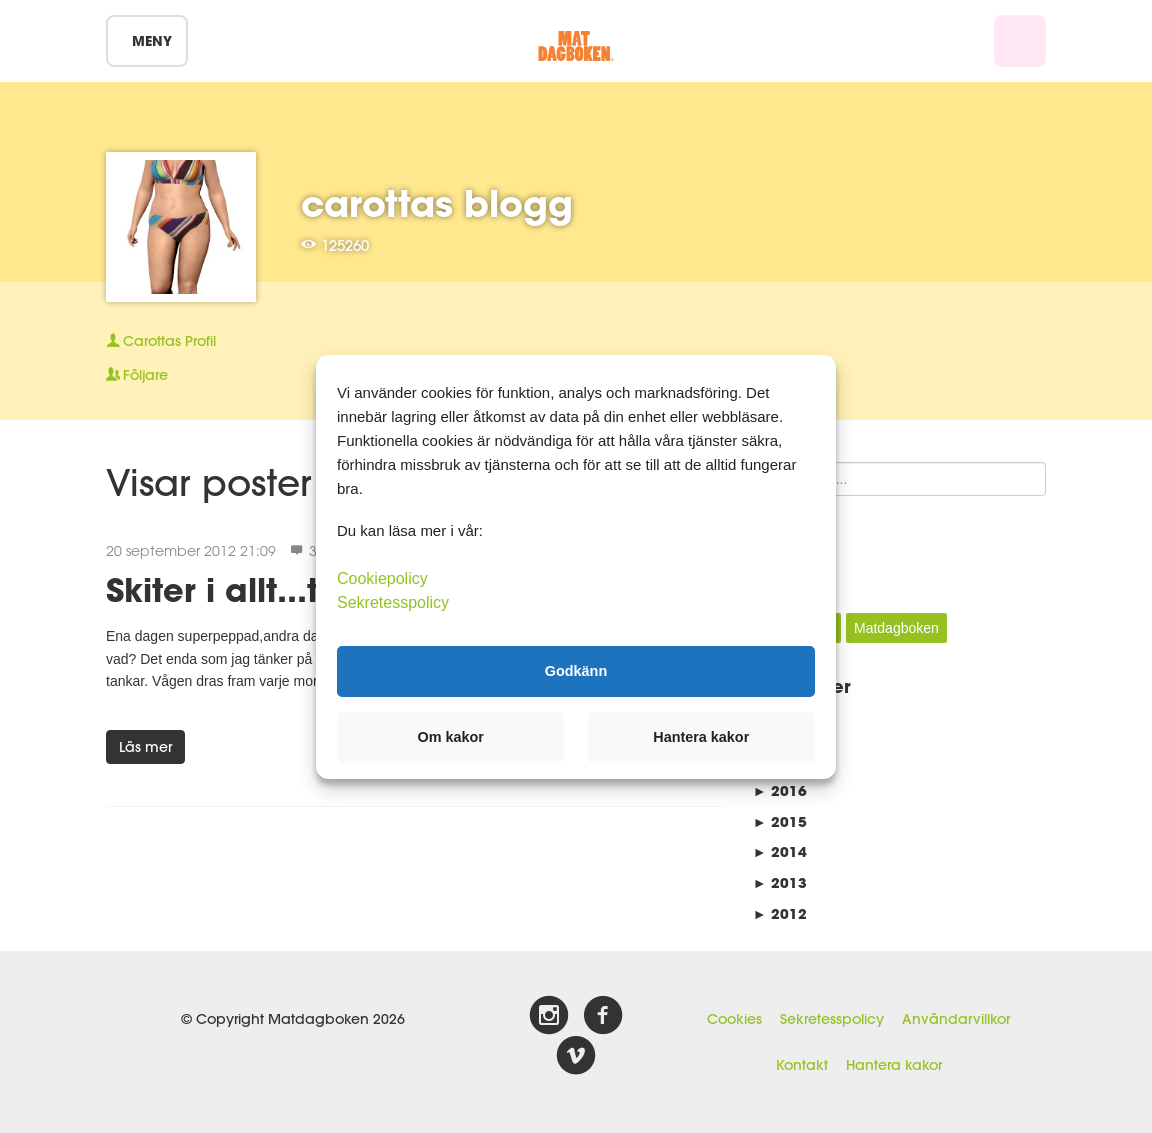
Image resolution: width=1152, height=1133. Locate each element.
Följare (137, 375)
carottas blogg (437, 203)
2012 (780, 913)
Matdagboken (896, 628)
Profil (161, 341)
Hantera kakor (894, 1065)
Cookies (734, 1019)
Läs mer (145, 747)
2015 (780, 821)
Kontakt (802, 1065)
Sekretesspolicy (832, 1019)
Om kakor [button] (451, 737)
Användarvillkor (956, 1019)
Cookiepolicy (382, 577)
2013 (780, 882)
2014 (780, 851)
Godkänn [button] (576, 671)
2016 (780, 790)
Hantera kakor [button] (701, 737)
